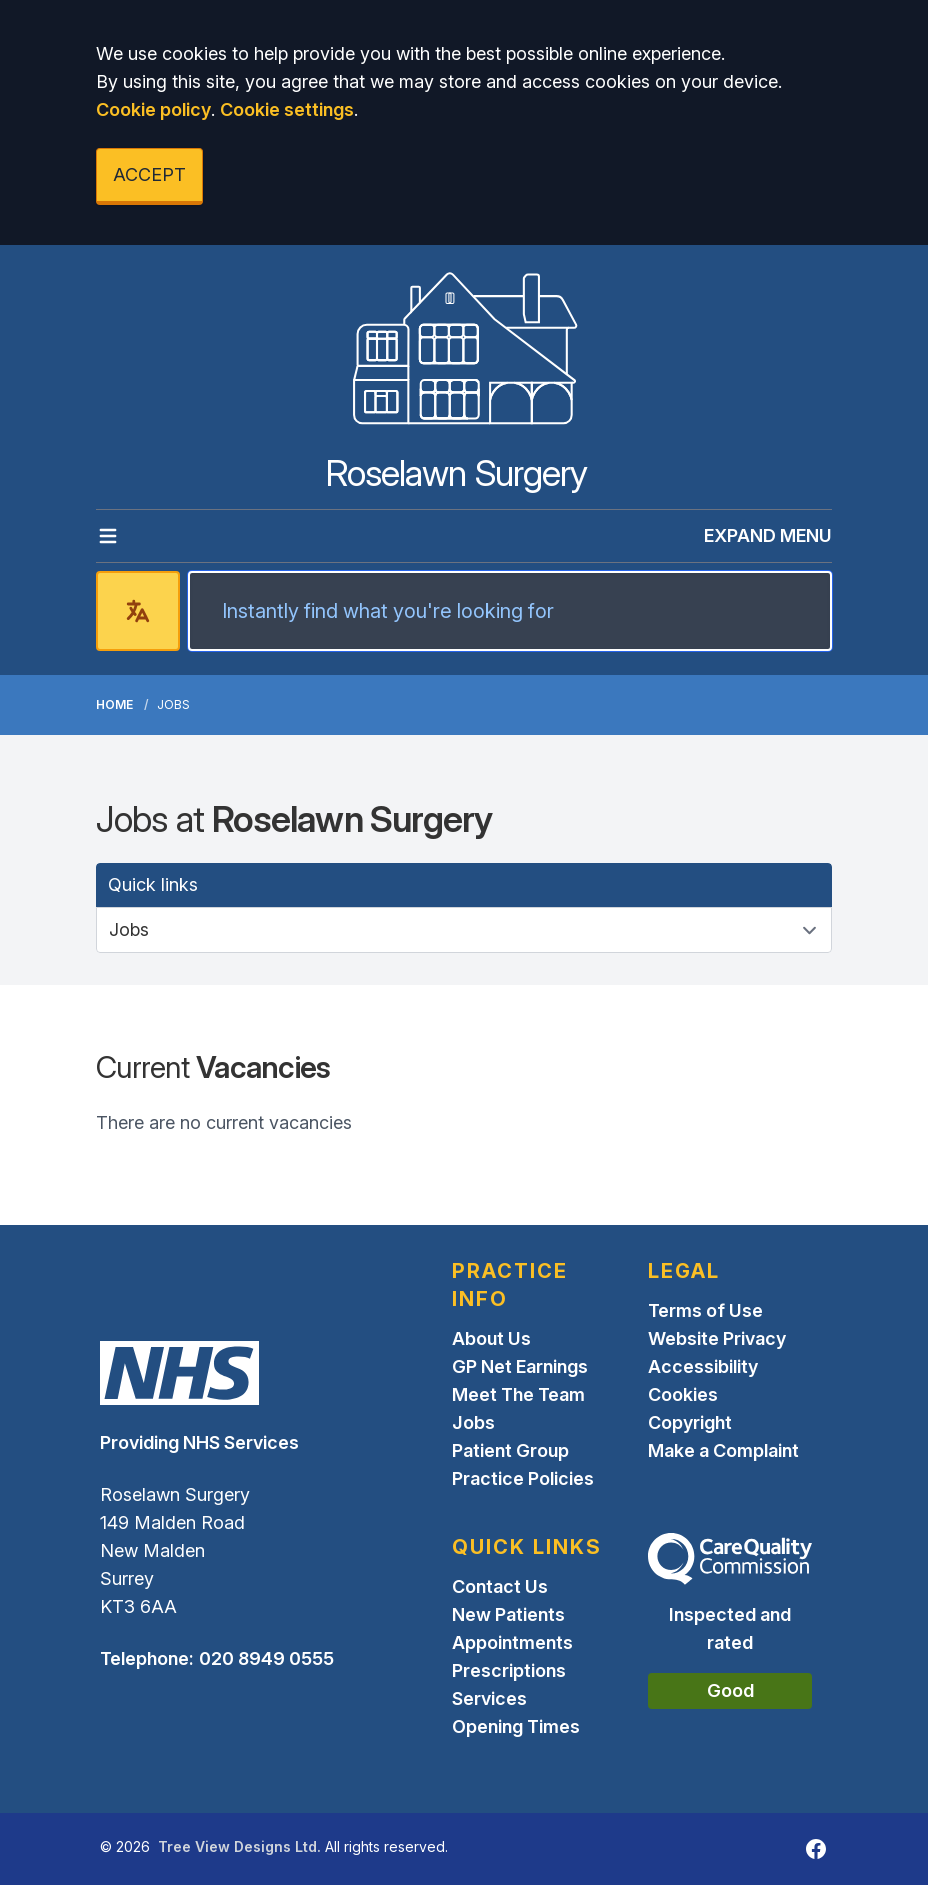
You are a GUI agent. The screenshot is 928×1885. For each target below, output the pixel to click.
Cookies (683, 1394)
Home (114, 704)
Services (489, 1698)
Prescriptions (509, 1670)
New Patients (508, 1614)
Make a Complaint (723, 1450)
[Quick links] (464, 930)
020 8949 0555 (266, 1658)
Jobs (473, 1422)
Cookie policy (153, 109)
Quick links (153, 884)
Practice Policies (523, 1478)
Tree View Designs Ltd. (239, 1846)
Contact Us (500, 1586)
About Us (491, 1338)
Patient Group (510, 1450)
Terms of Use (705, 1310)
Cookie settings (287, 109)
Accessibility (703, 1366)
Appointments (512, 1642)
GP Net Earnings (520, 1366)
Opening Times (516, 1726)
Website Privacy (717, 1338)
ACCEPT (149, 174)
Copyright (690, 1422)
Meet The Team (518, 1394)
